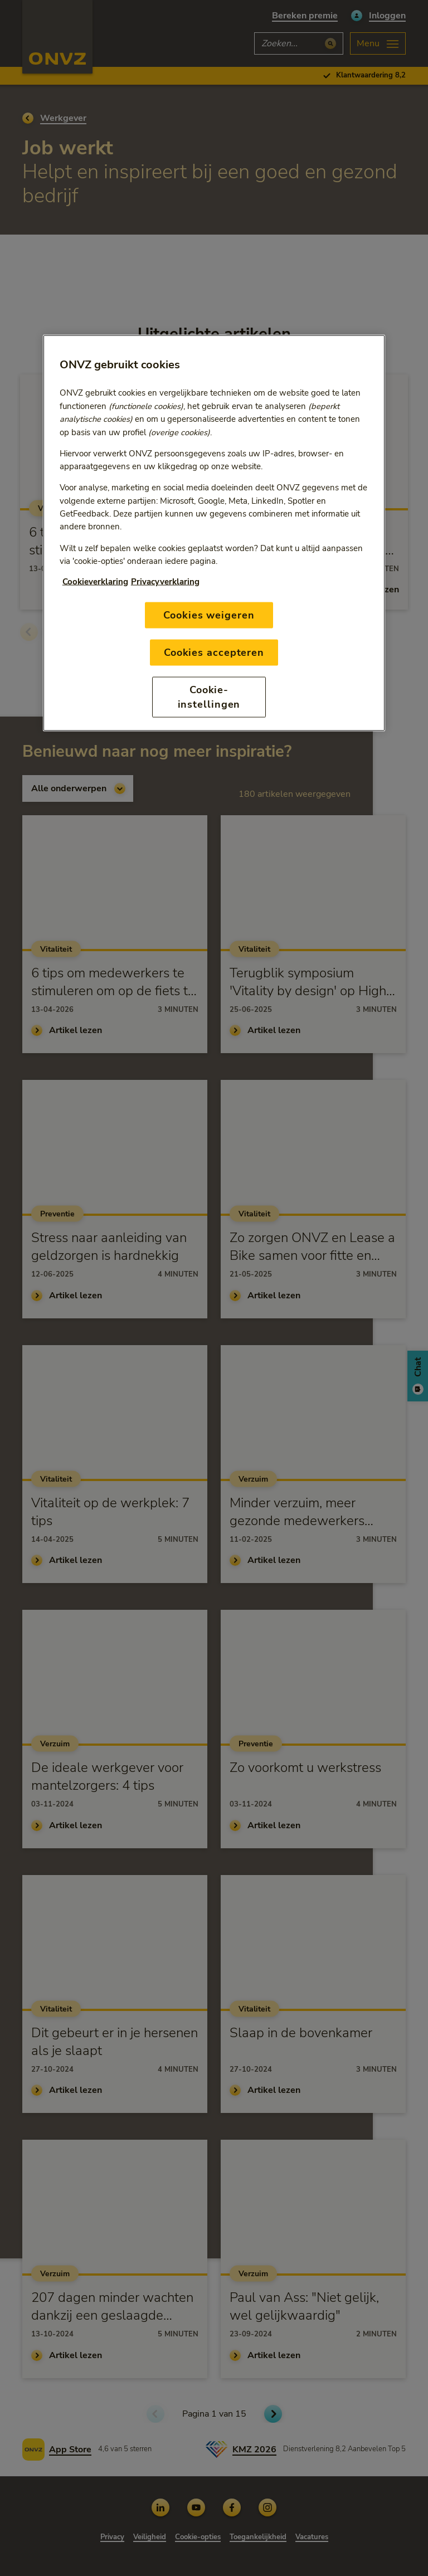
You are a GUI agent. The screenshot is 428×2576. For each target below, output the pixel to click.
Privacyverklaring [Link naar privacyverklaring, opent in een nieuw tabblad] (165, 581)
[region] (214, 533)
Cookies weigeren (208, 614)
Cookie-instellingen (209, 696)
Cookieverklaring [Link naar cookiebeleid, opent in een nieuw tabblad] (95, 581)
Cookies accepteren (214, 652)
